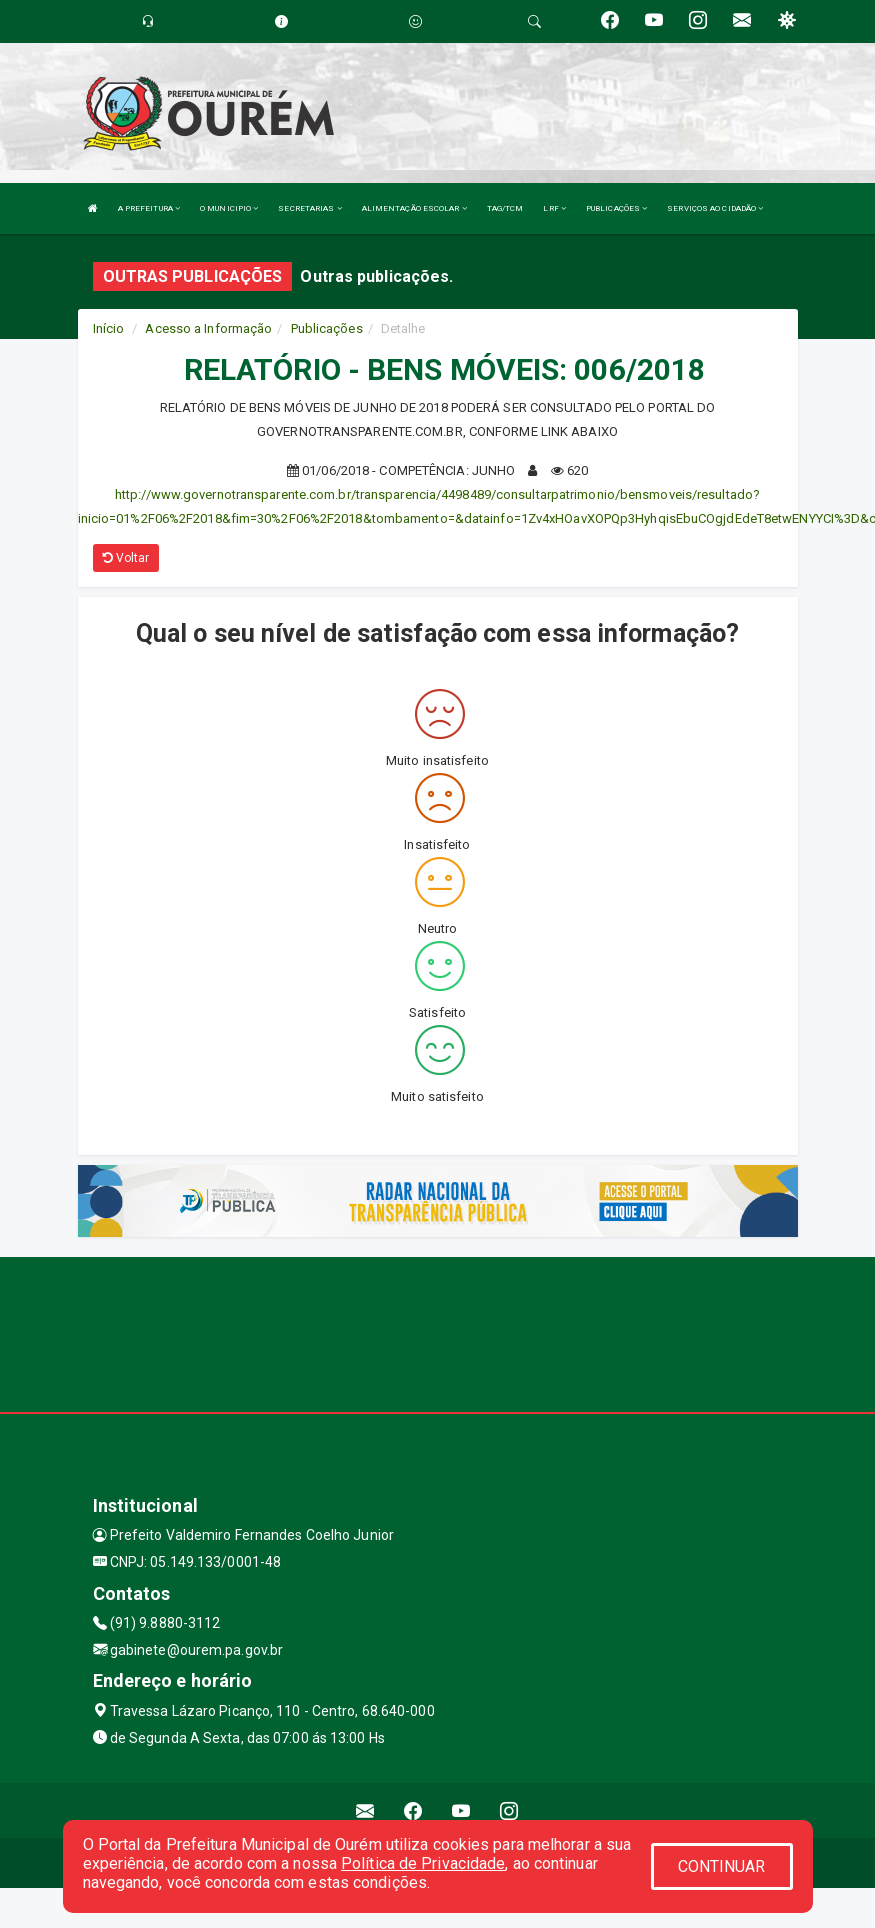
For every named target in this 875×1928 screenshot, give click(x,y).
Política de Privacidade (423, 1863)
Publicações (327, 328)
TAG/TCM (505, 208)
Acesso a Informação (208, 328)
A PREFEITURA (149, 208)
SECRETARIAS (309, 208)
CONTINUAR (722, 1866)
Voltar (126, 558)
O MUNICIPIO (229, 208)
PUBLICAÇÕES (616, 208)
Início (109, 328)
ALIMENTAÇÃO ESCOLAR (414, 208)
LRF (554, 208)
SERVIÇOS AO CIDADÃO (715, 208)
